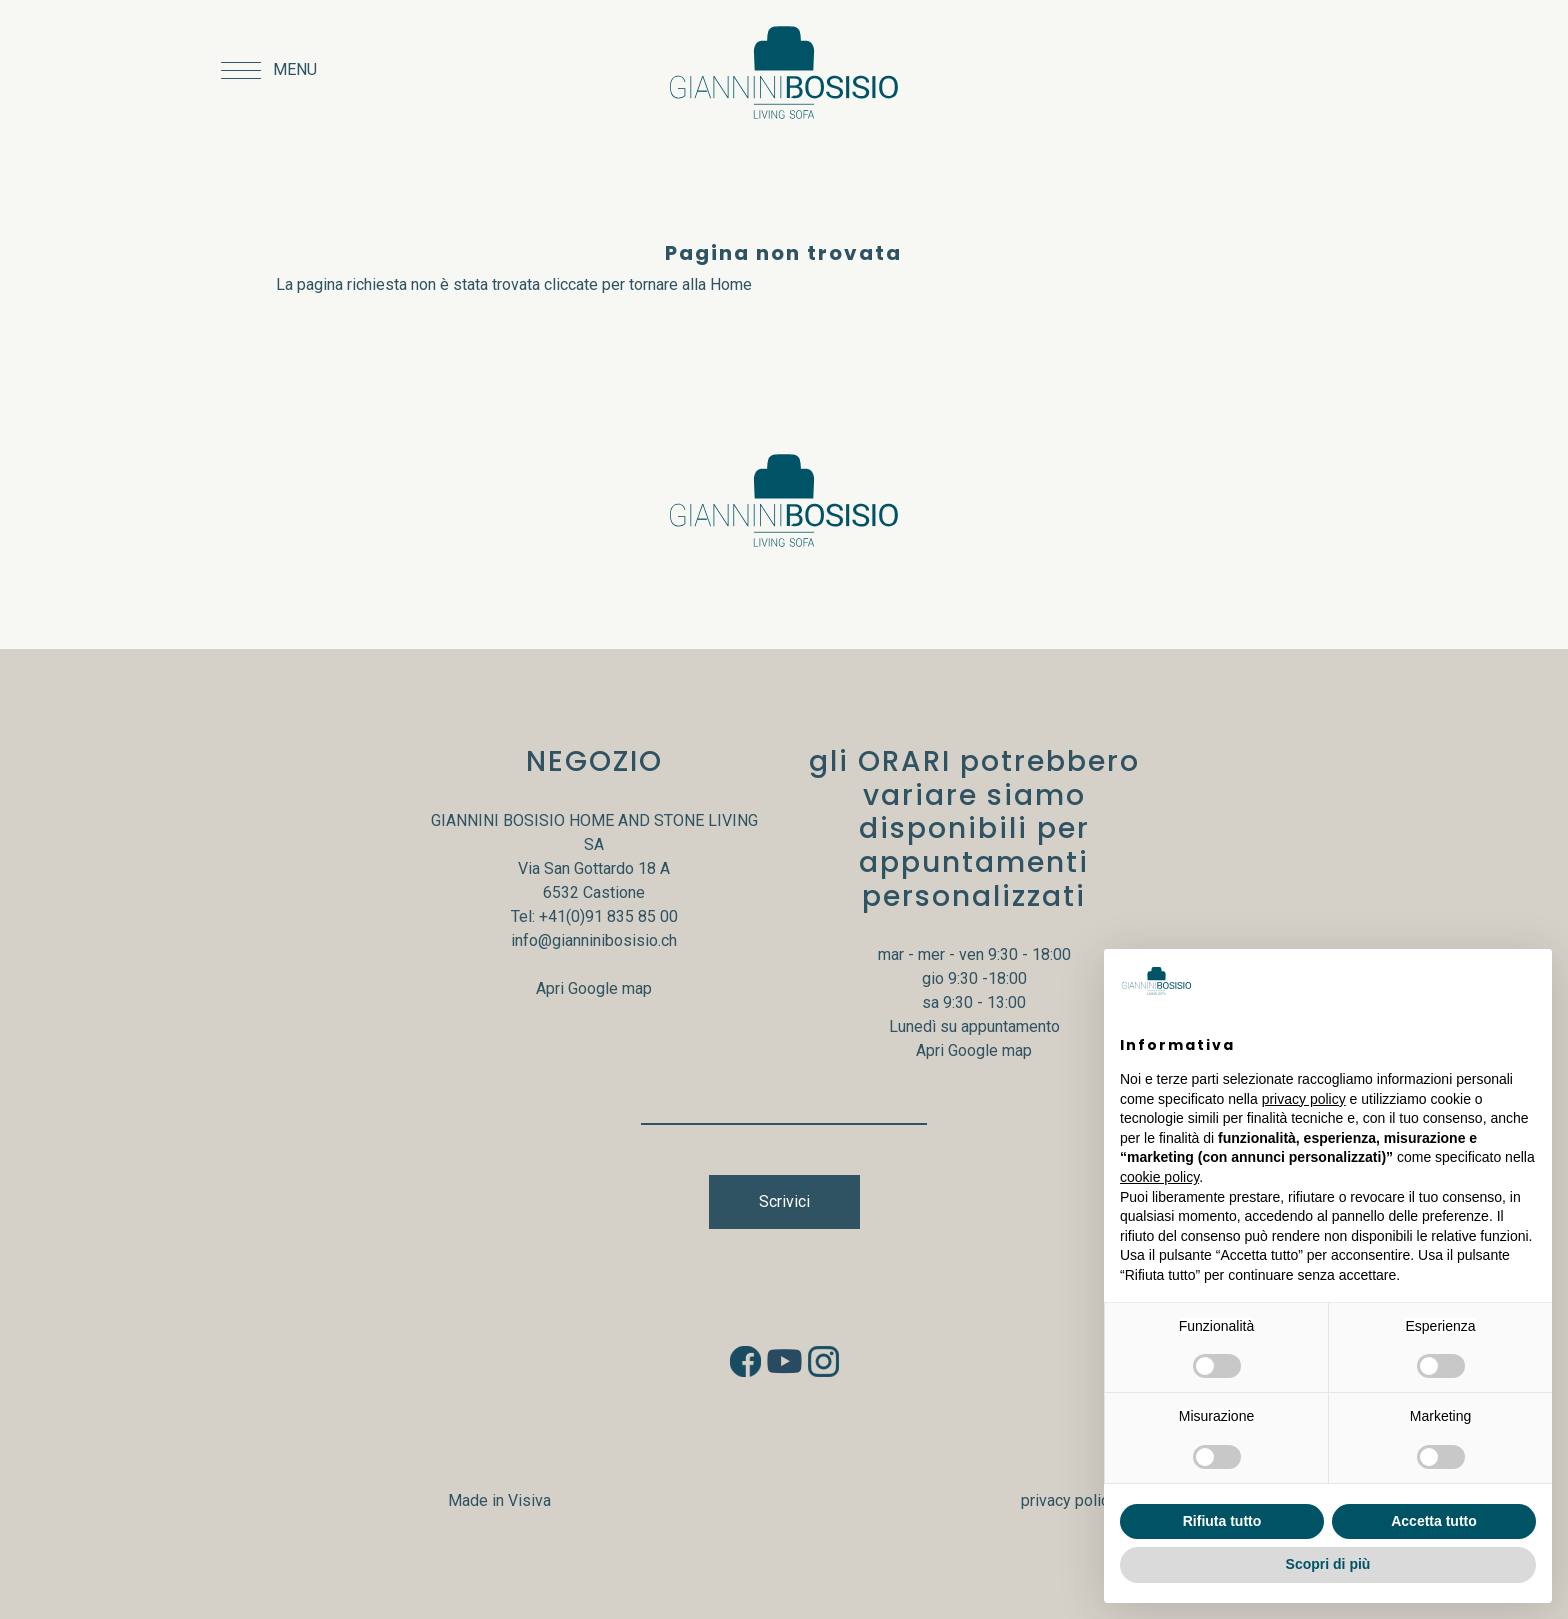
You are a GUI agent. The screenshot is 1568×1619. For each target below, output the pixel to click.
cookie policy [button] (1159, 1177)
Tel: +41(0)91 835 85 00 (594, 916)
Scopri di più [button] (1328, 1564)
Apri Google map (594, 988)
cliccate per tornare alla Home (648, 284)
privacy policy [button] (1304, 1099)
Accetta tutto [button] (1434, 1521)
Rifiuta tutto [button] (1222, 1521)
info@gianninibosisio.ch (594, 940)
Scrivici (784, 1201)
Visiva (529, 1500)
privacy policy (1069, 1500)
